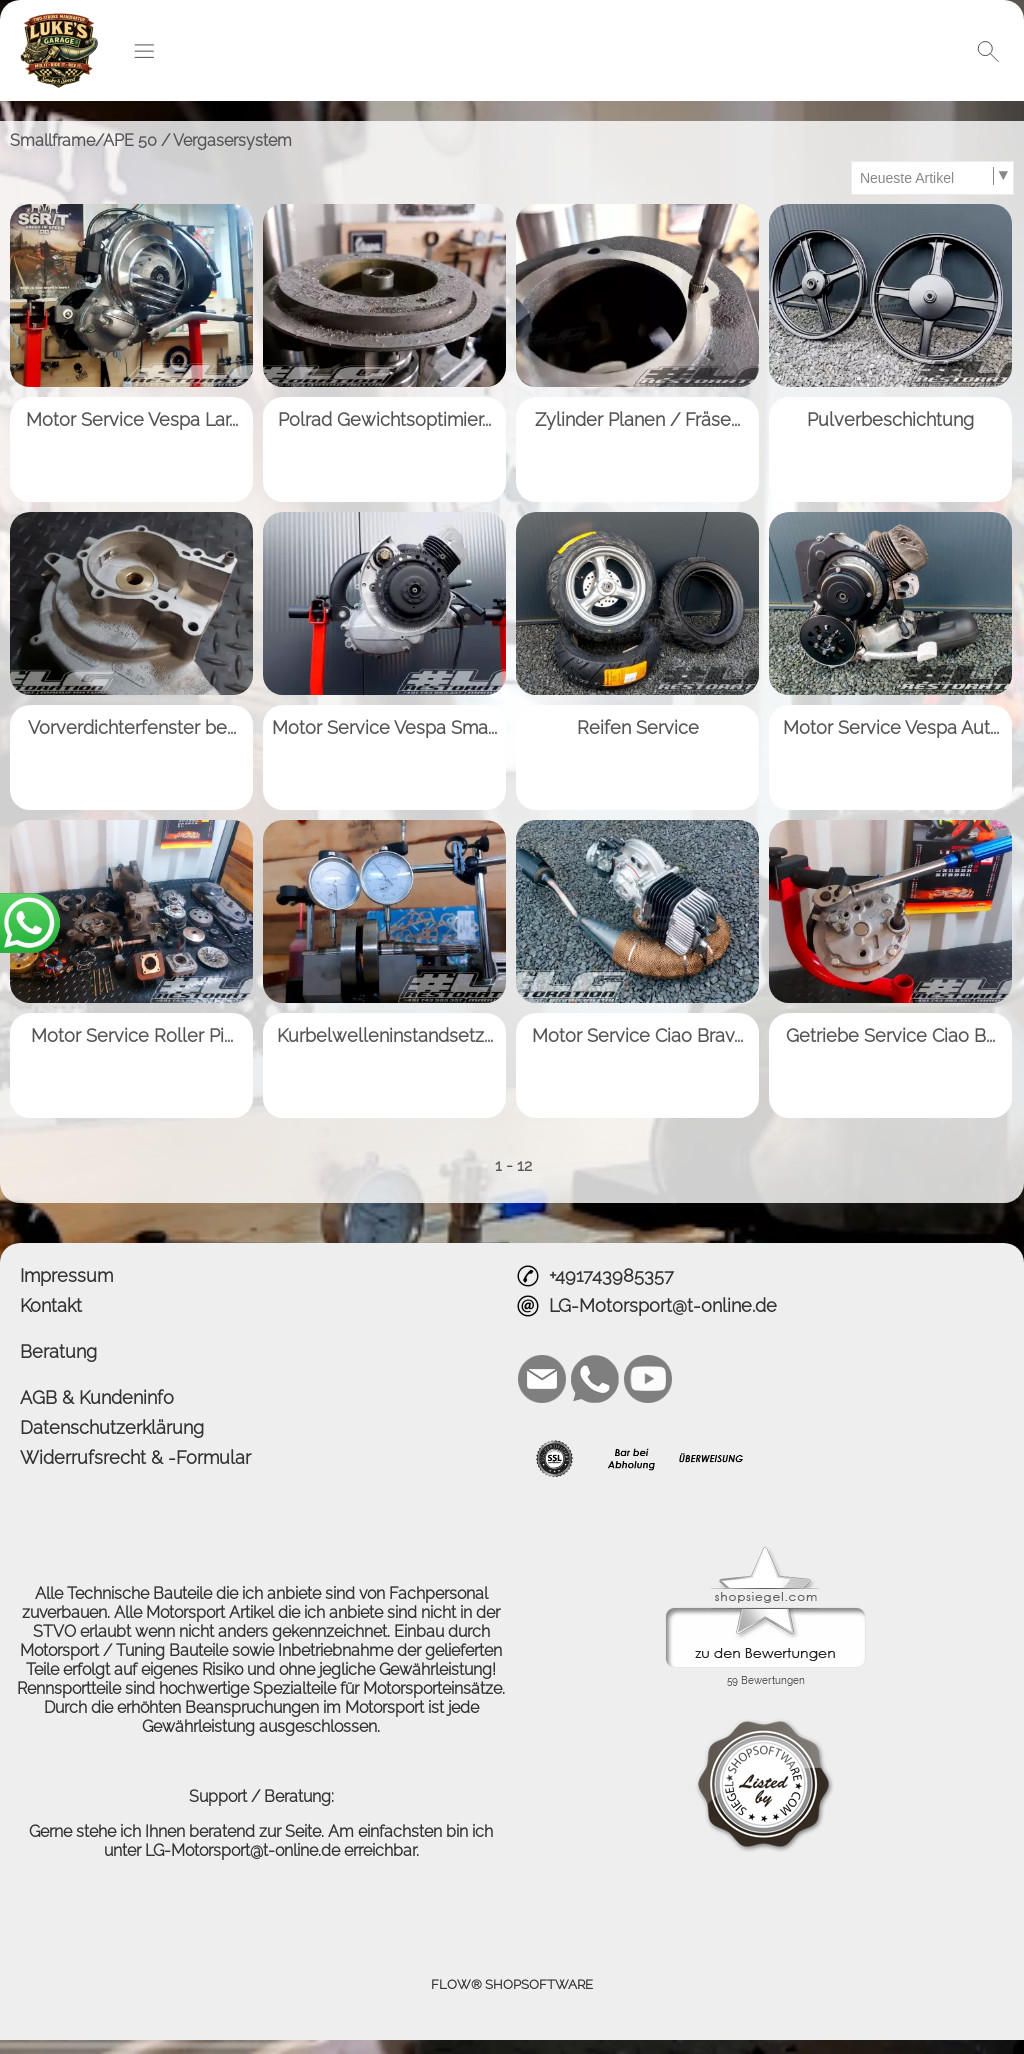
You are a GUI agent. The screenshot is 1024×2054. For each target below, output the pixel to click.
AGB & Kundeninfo (97, 1397)
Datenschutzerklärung (112, 1427)
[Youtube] (648, 1379)
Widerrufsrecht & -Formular (135, 1457)
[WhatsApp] (595, 1379)
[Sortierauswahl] (932, 178)
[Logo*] (59, 21)
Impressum (66, 1275)
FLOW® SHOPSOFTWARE (512, 1984)
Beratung (58, 1351)
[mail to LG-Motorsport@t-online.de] (542, 1379)
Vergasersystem (232, 140)
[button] (144, 51)
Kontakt (51, 1305)
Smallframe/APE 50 (83, 140)
